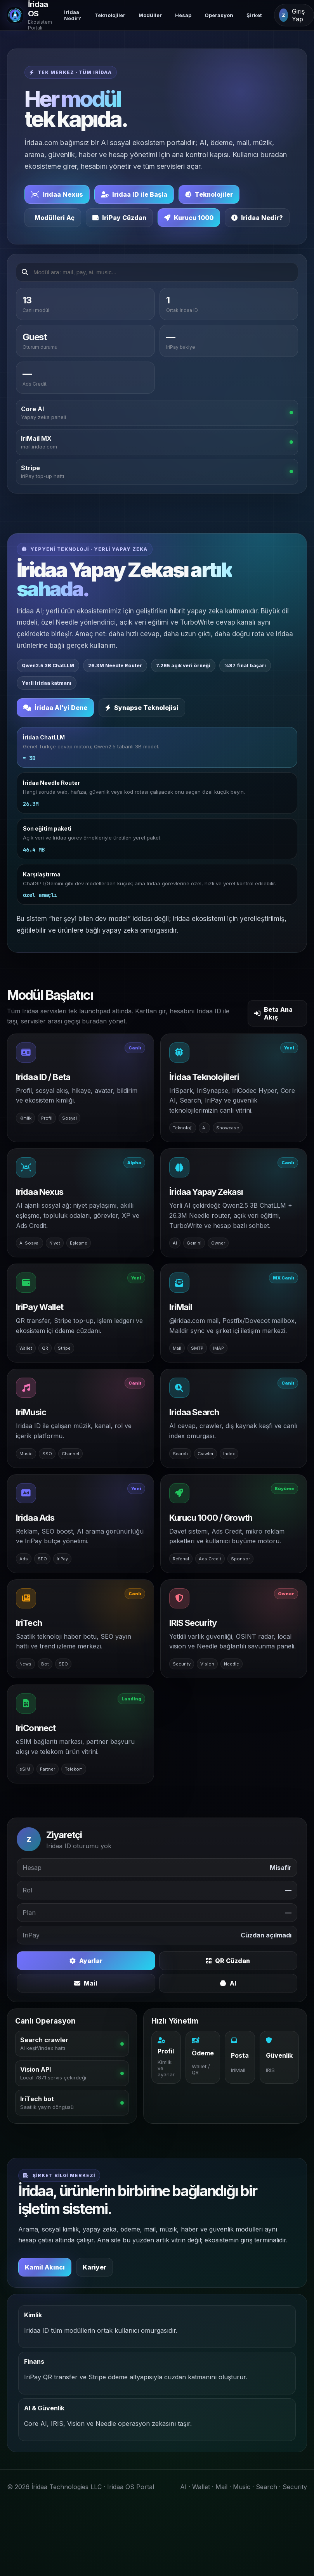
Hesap (183, 15)
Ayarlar (85, 1961)
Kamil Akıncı (45, 2267)
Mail (85, 1983)
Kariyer (94, 2267)
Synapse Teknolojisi (142, 708)
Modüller (150, 15)
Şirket (254, 15)
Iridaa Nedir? (72, 15)
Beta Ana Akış (273, 1013)
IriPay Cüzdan (119, 218)
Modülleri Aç (55, 218)
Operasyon (219, 15)
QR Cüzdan (228, 1961)
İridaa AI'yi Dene (55, 708)
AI (228, 1983)
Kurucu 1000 (188, 218)
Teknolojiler (109, 15)
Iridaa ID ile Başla (134, 194)
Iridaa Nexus (57, 194)
